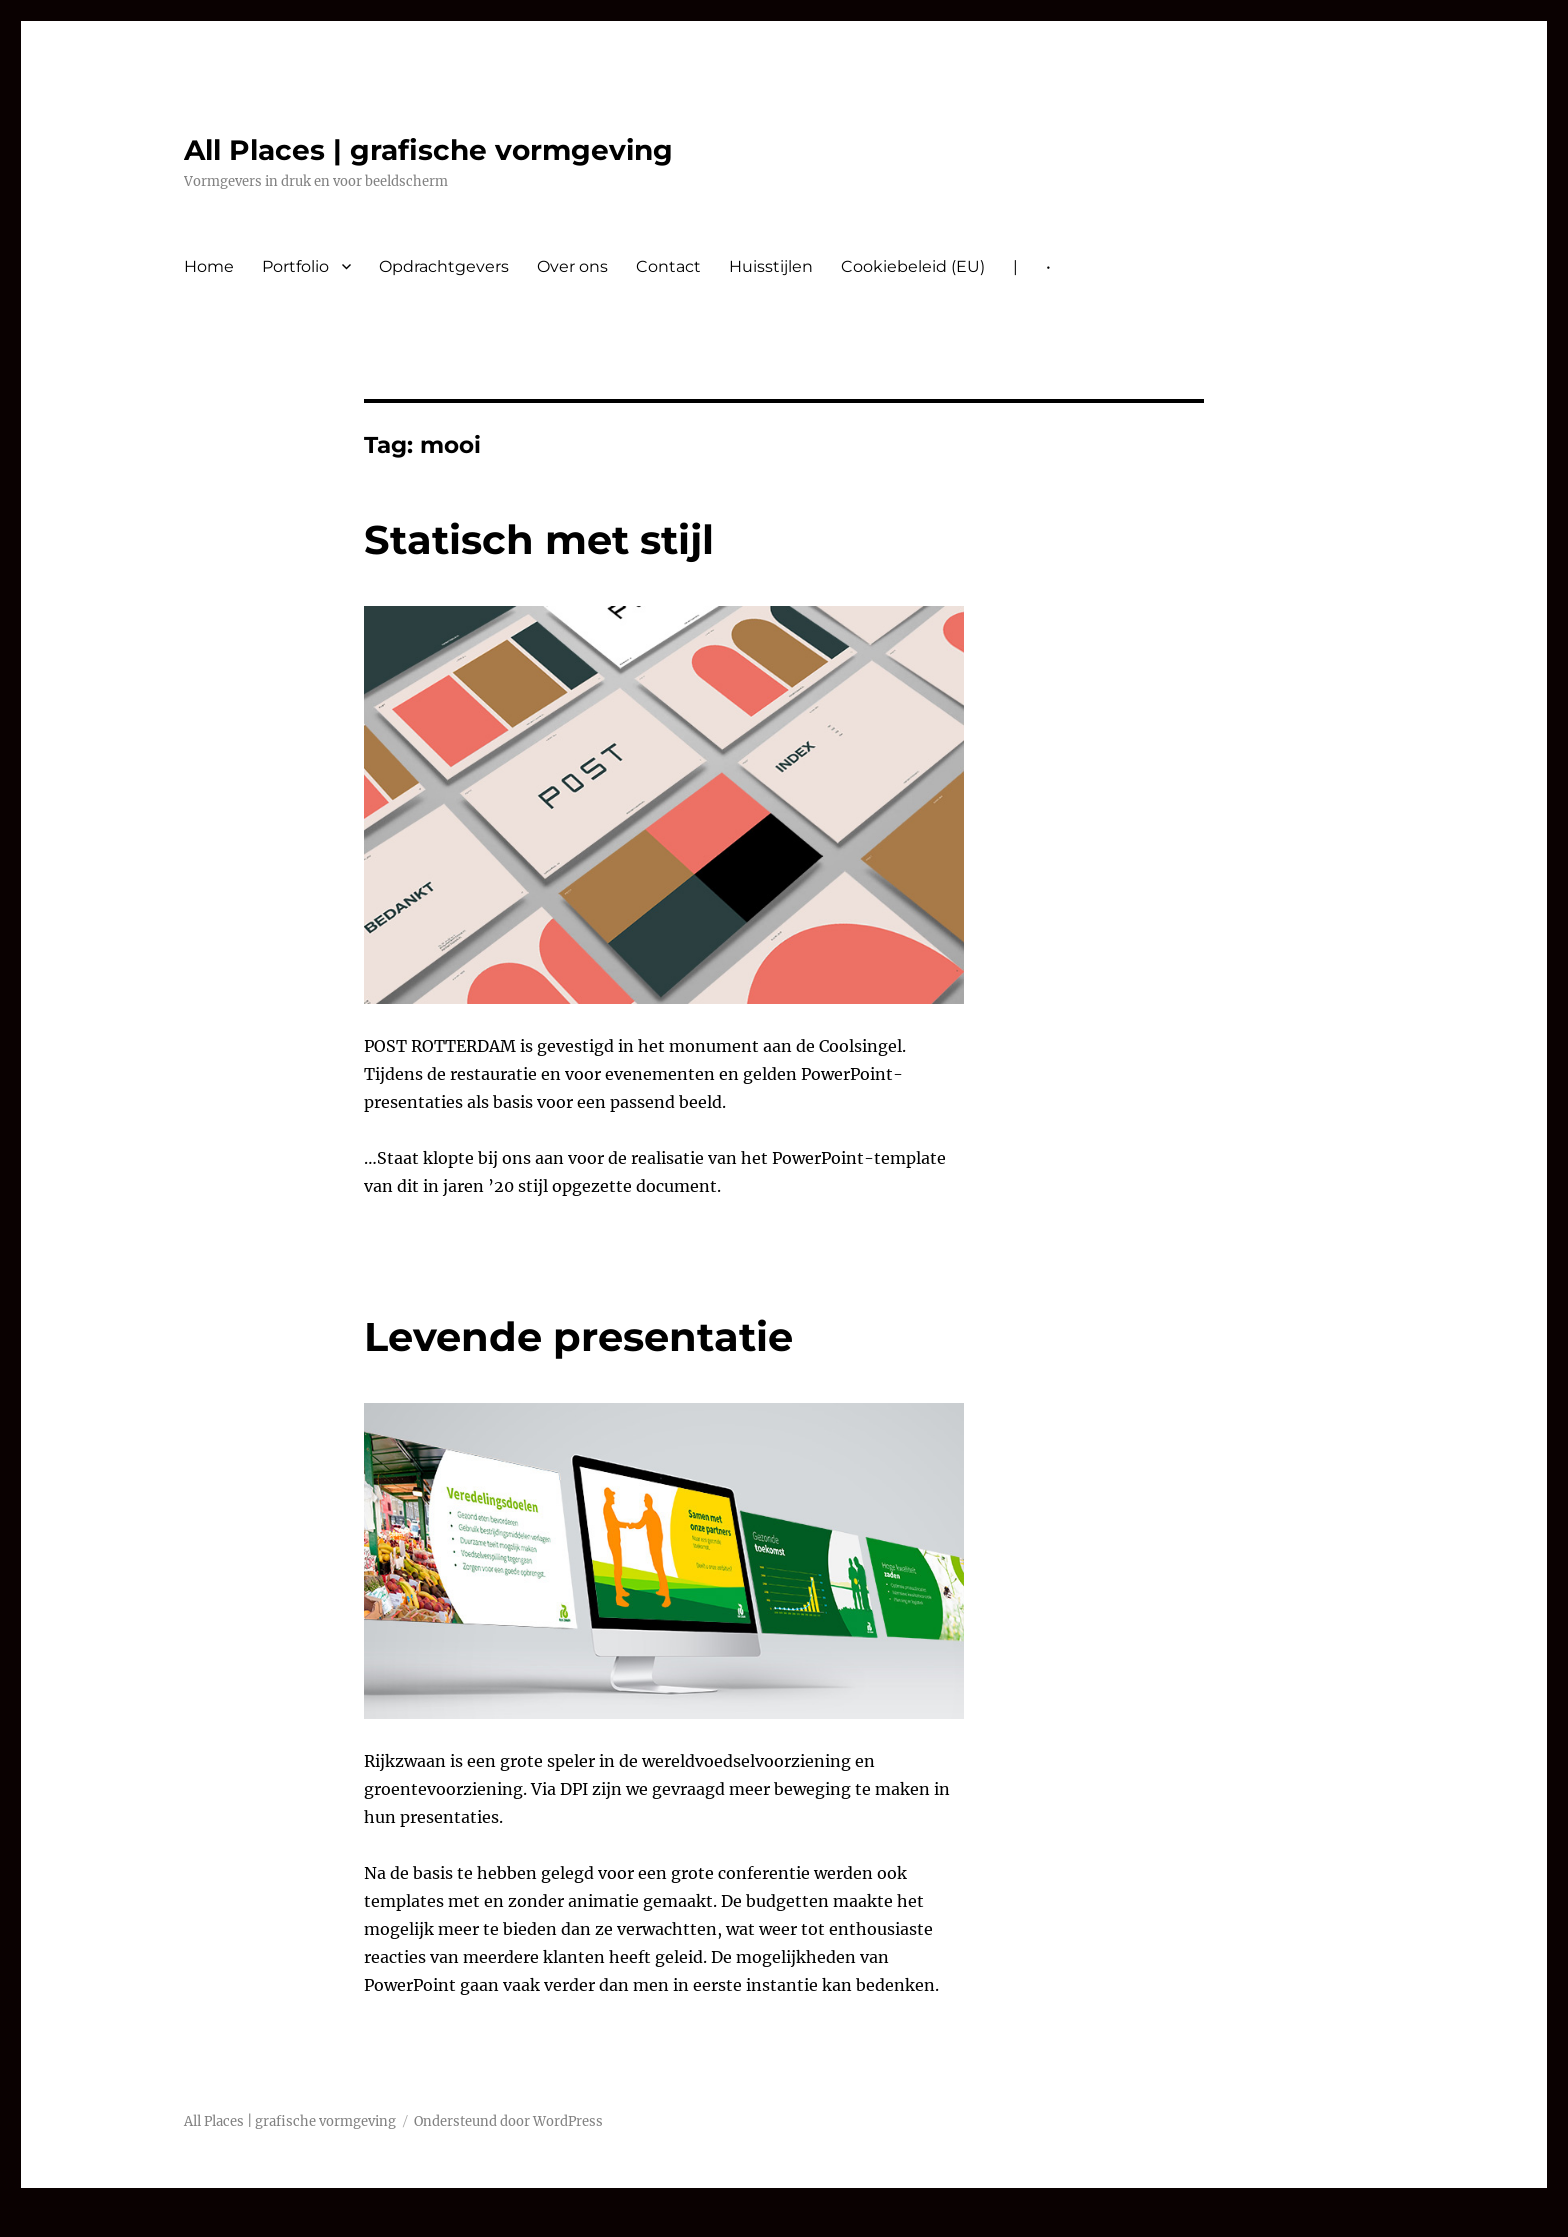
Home (209, 266)
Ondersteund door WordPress (508, 2121)
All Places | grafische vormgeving (428, 150)
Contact (668, 266)
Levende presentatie (578, 1336)
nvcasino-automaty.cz (89, 2223)
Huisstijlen (771, 266)
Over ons (572, 266)
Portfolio (295, 266)
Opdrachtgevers (444, 266)
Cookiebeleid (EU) (913, 266)
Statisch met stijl (539, 539)
